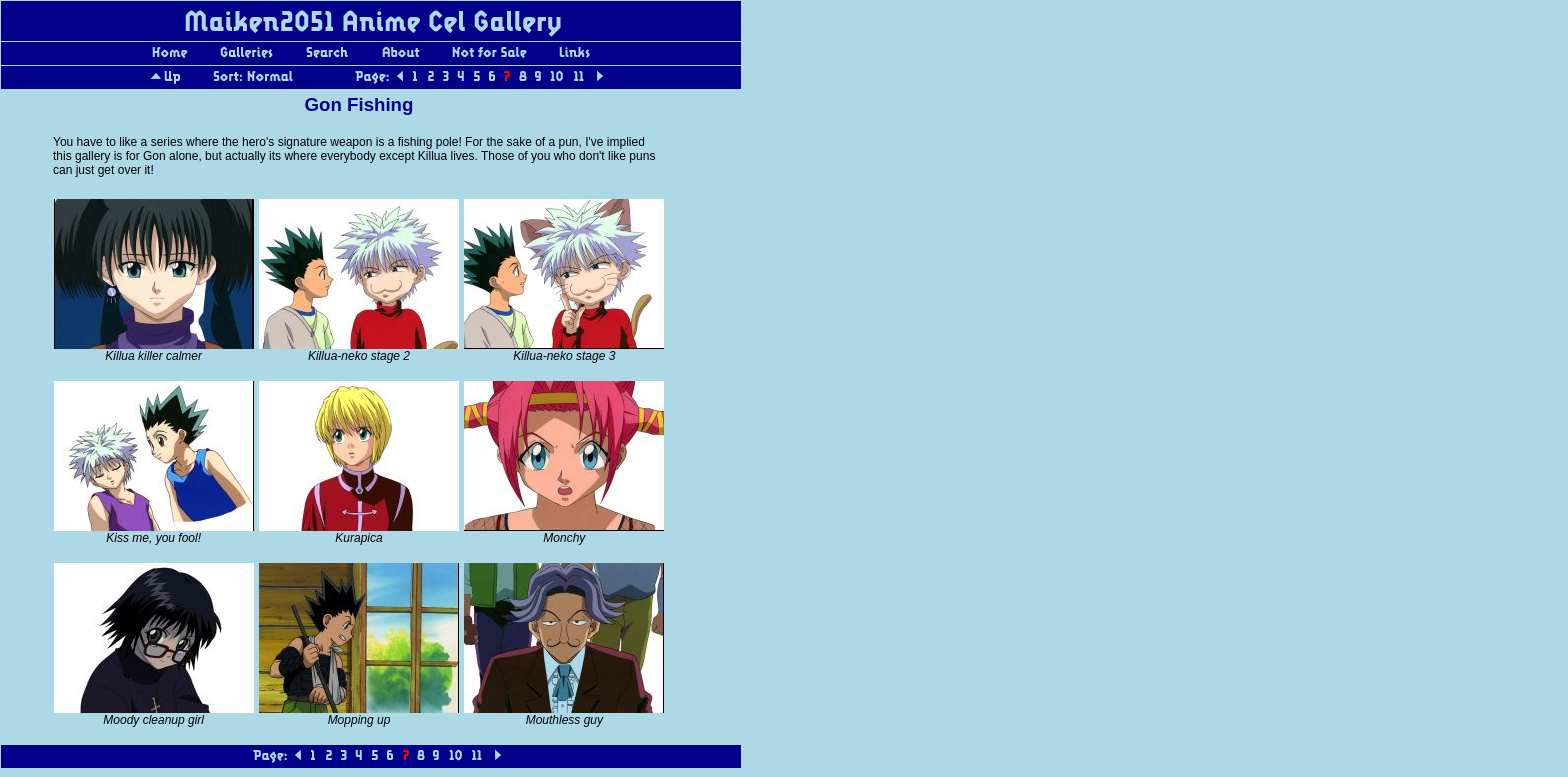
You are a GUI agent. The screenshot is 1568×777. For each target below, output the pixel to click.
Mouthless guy (564, 720)
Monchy (564, 538)
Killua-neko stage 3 (564, 356)
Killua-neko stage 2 (359, 356)
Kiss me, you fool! (153, 538)
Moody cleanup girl (153, 720)
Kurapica (358, 538)
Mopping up (359, 720)
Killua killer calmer (153, 356)
